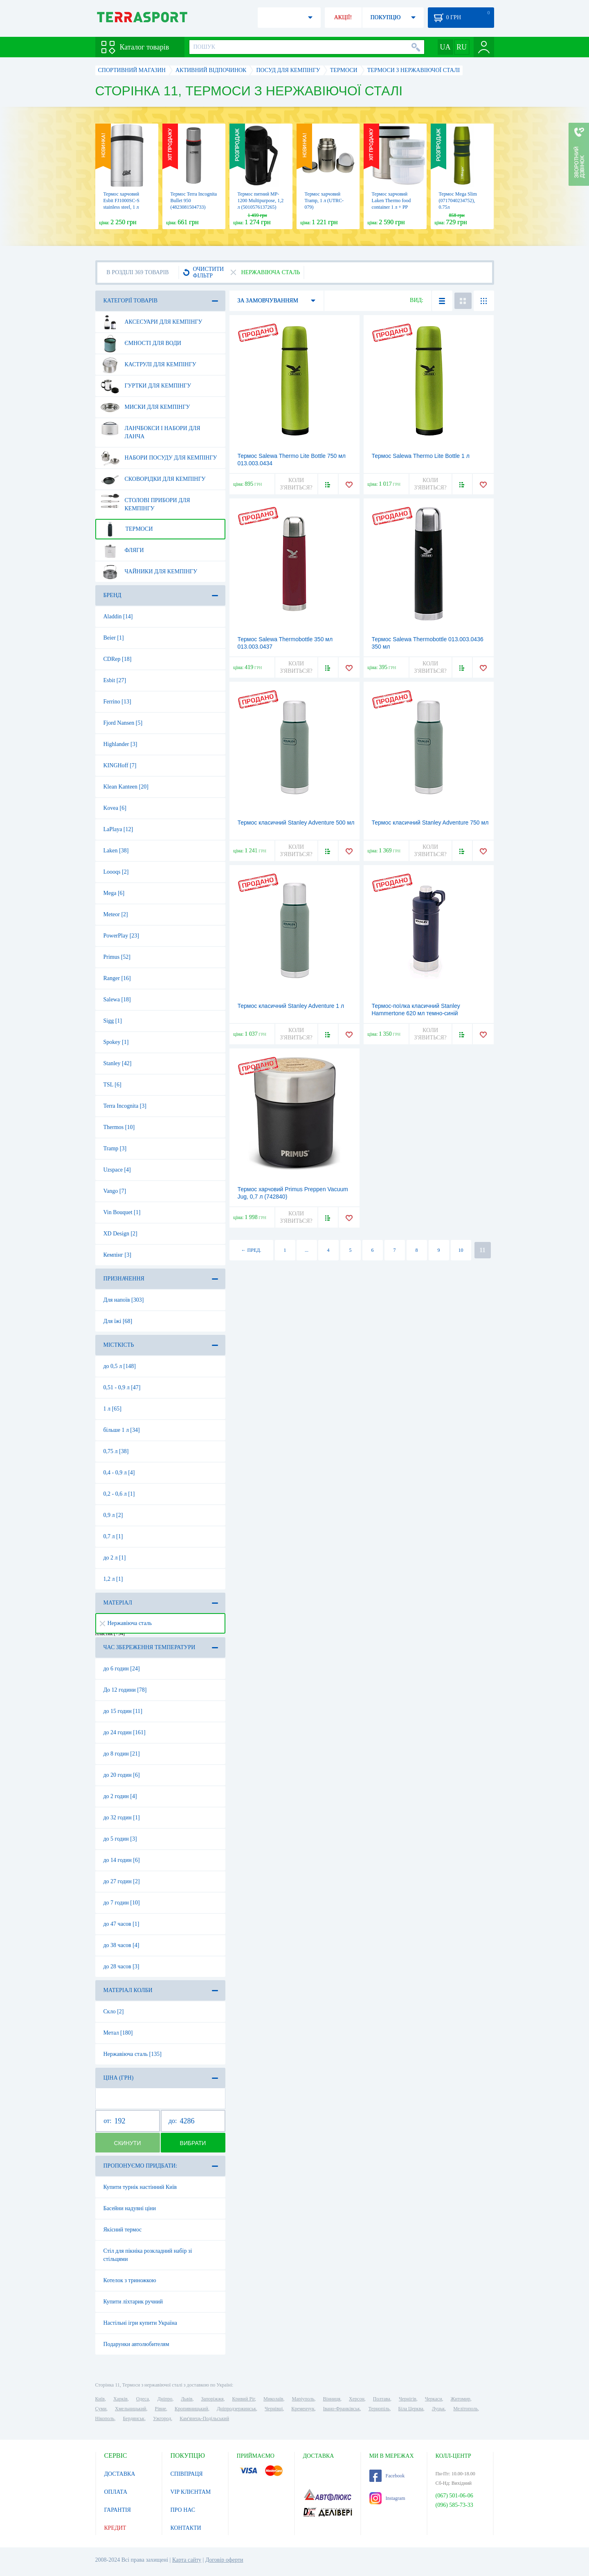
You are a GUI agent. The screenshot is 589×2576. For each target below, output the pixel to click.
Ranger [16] (117, 978)
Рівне (160, 2408)
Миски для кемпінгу (145, 407)
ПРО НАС (183, 2510)
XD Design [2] (120, 1234)
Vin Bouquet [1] (122, 1212)
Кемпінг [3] (117, 1255)
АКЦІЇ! (343, 17)
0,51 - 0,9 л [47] (122, 1387)
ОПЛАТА (116, 2492)
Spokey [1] (116, 1042)
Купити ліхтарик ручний (133, 2302)
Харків (120, 2399)
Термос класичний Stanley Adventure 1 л (291, 1006)
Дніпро (164, 2399)
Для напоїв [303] (123, 1300)
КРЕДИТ (115, 2528)
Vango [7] (114, 1191)
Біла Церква (410, 2408)
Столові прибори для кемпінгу (145, 501)
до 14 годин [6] (121, 1860)
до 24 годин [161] (124, 1732)
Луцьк (438, 2408)
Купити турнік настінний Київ (140, 2187)
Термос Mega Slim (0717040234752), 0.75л (458, 200)
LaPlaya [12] (118, 829)
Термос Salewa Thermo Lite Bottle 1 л (421, 456)
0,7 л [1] (113, 1536)
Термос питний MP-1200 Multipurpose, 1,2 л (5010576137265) (261, 200)
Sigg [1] (112, 1021)
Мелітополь (465, 2408)
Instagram (387, 2498)
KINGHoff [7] (120, 765)
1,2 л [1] (113, 1579)
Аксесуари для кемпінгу (151, 322)
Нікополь (105, 2418)
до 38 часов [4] (121, 1945)
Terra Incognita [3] (125, 1106)
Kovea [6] (114, 808)
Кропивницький (191, 2408)
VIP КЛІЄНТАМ (191, 2492)
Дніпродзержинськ (236, 2408)
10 (461, 1250)
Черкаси (433, 2399)
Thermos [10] (119, 1127)
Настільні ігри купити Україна (140, 2323)
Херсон (356, 2399)
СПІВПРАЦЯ (187, 2474)
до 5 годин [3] (120, 1839)
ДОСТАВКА (119, 2474)
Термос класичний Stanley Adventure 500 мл (296, 822)
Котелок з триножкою (129, 2280)
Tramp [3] (115, 1148)
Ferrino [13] (117, 702)
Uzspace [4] (117, 1170)
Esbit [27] (114, 680)
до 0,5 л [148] (119, 1366)
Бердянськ (133, 2418)
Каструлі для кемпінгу (148, 364)
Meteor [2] (115, 914)
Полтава (381, 2399)
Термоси (127, 529)
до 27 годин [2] (121, 1881)
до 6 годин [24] (121, 1668)
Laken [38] (116, 850)
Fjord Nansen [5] (123, 723)
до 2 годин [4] (120, 1796)
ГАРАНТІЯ (117, 2510)
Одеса (142, 2399)
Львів (186, 2399)
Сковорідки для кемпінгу (153, 479)
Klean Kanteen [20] (125, 787)
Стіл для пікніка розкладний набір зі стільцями (147, 2255)
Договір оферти (224, 2560)
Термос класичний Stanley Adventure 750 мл (430, 822)
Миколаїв (273, 2399)
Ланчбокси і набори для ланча (150, 429)
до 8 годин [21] (121, 1754)
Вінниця (332, 2399)
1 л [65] (112, 1409)
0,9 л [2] (113, 1515)
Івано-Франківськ (341, 2408)
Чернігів (407, 2399)
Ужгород (162, 2418)
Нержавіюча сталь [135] (132, 2054)
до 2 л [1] (114, 1558)
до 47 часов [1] (121, 1924)
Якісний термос (122, 2230)
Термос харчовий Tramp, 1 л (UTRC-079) (324, 200)
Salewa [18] (117, 999)
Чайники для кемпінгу (149, 571)
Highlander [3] (120, 744)
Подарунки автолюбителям (136, 2344)
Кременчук (303, 2408)
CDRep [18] (117, 659)
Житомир (460, 2399)
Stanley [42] (117, 1063)
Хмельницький (130, 2408)
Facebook (387, 2476)
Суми (101, 2408)
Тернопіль (379, 2408)
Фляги (122, 550)
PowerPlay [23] (121, 936)
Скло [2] (113, 2011)
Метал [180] (118, 2033)
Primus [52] (117, 957)
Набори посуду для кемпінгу (159, 457)
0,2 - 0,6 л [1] (119, 1494)
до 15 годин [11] (123, 1711)
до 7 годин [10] (121, 1903)
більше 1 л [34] (121, 1430)
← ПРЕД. (251, 1250)
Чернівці (274, 2408)
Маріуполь (303, 2399)
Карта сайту (186, 2560)
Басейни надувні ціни (129, 2208)
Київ (100, 2399)
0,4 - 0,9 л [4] (119, 1472)
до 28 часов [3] (121, 1966)
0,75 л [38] (116, 1451)
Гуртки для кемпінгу (146, 385)
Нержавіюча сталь (126, 1623)
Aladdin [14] (118, 616)
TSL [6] (112, 1085)
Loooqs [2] (116, 872)
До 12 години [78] (125, 1690)
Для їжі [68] (118, 1321)
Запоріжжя (212, 2399)
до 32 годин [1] (121, 1817)
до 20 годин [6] (121, 1775)
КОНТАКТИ (186, 2528)
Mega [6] (114, 893)
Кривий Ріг (243, 2399)
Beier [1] (113, 638)
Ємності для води (141, 343)
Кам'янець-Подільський (204, 2418)
